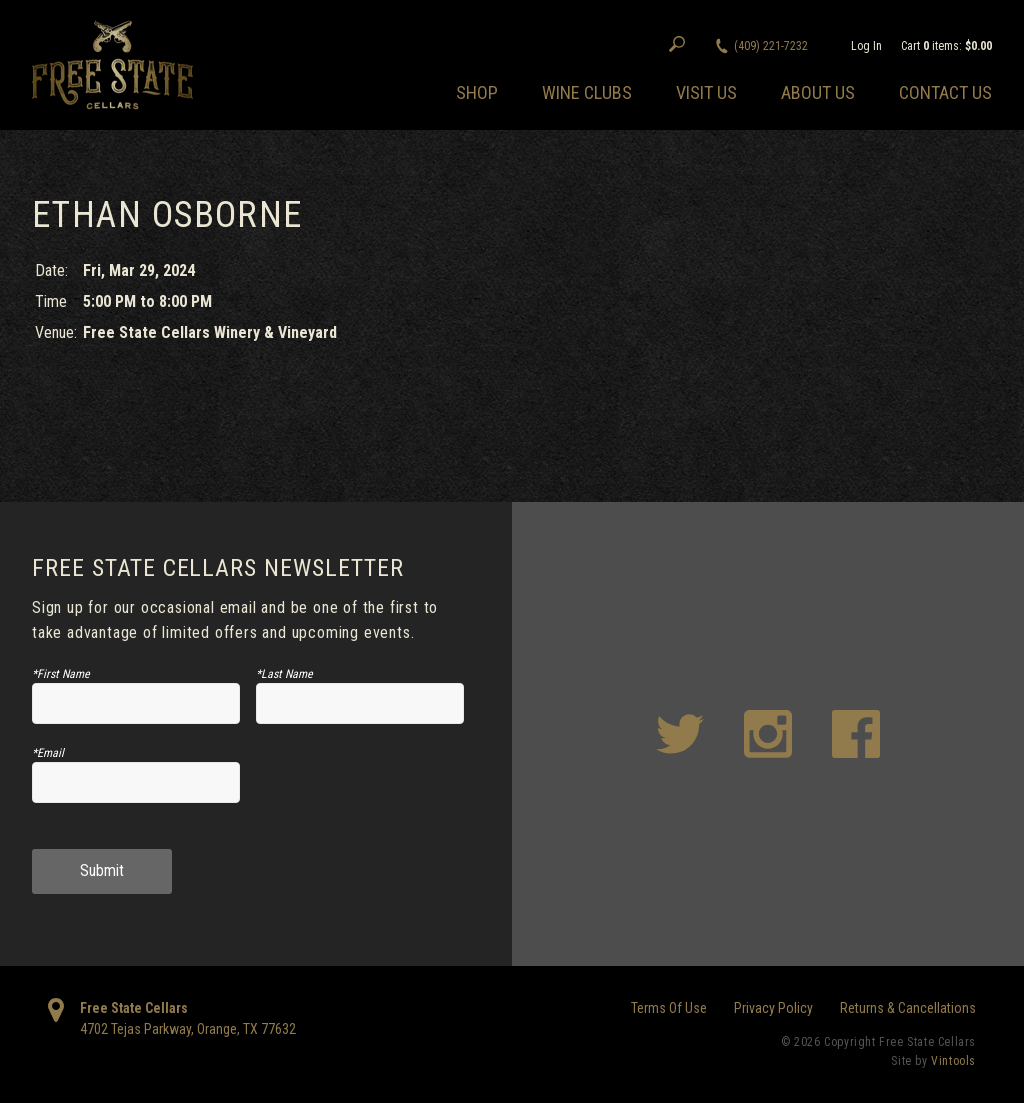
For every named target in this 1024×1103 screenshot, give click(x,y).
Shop (477, 92)
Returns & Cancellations (908, 1008)
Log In (866, 46)
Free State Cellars (134, 1008)
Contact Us (945, 92)
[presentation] (359, 790)
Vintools (953, 1061)
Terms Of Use (669, 1008)
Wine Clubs (587, 92)
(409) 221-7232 (771, 46)
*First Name (61, 674)
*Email (48, 753)
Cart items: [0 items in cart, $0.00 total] (946, 46)
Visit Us (706, 92)
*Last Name (284, 674)
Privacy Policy (773, 1008)
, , (188, 1029)
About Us (818, 92)
